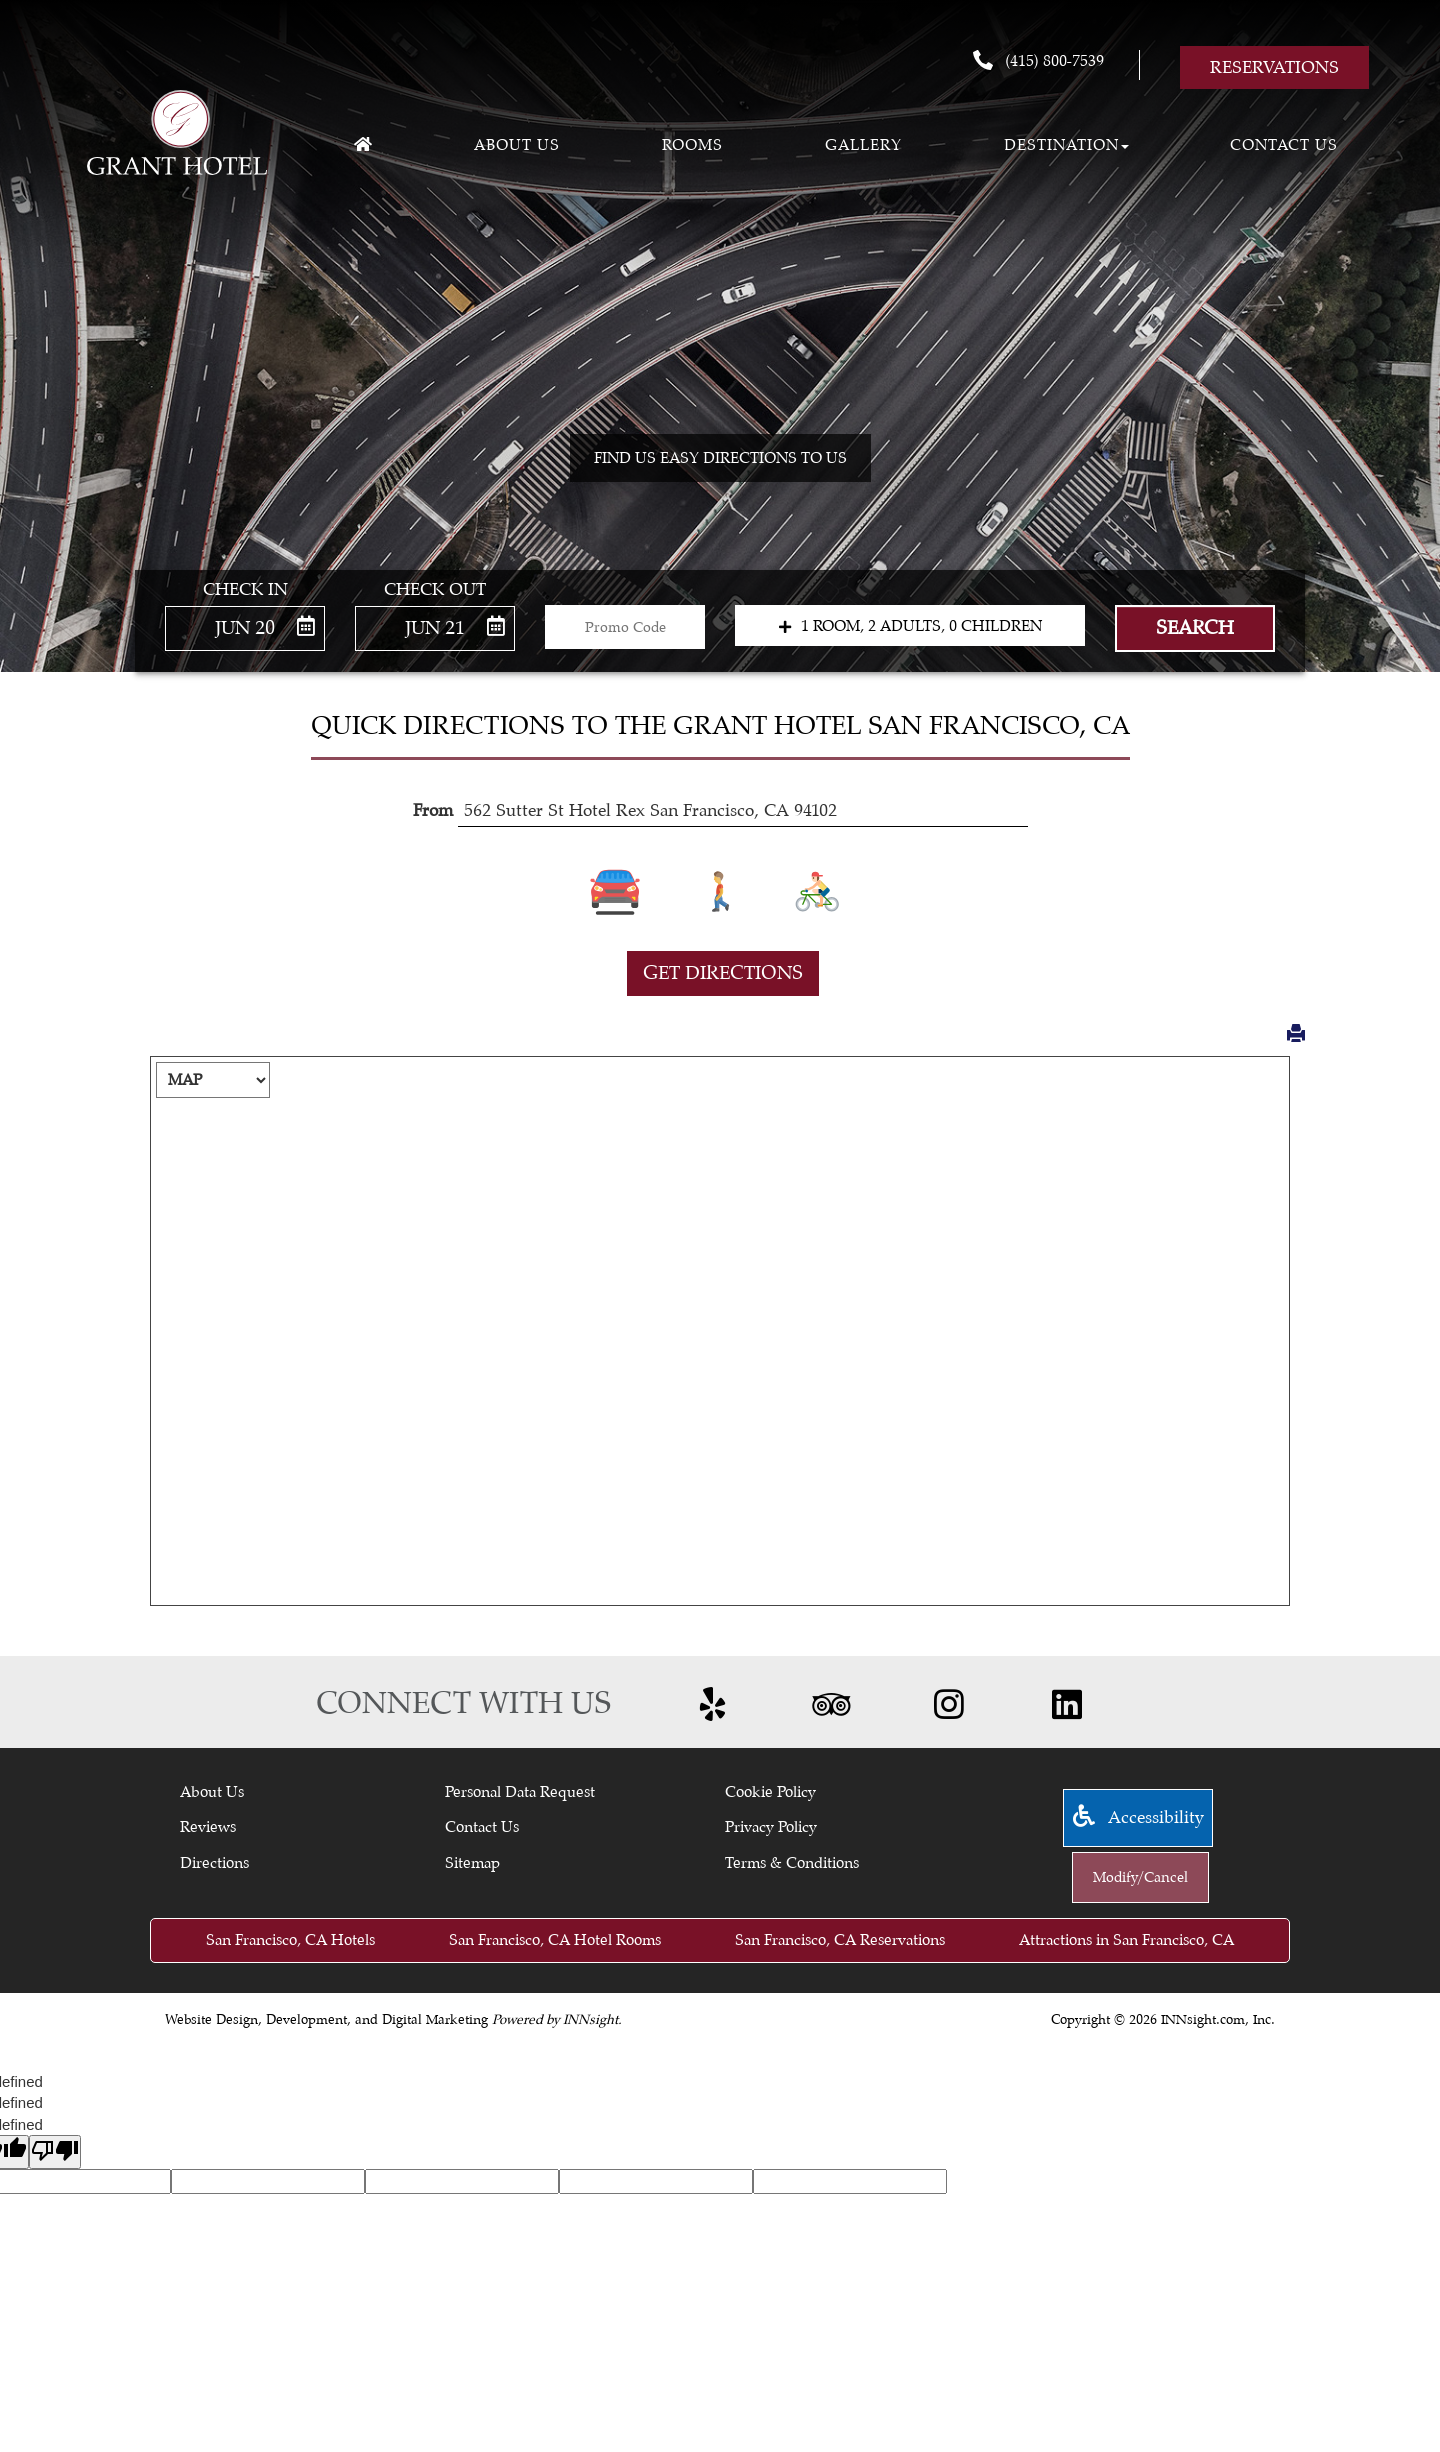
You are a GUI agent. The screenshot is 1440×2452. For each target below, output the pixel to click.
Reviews (208, 1827)
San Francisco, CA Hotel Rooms (555, 1940)
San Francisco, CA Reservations (840, 1940)
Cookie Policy (770, 1792)
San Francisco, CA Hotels (290, 1940)
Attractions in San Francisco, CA (1126, 1940)
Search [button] (1195, 627)
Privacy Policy (771, 1827)
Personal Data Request (520, 1792)
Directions (214, 1863)
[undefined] (55, 2151)
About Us (212, 1792)
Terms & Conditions (792, 1863)
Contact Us (1284, 145)
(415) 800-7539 (1038, 60)
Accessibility (1138, 1817)
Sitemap (472, 1863)
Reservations (1274, 67)
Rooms (692, 145)
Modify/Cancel (1140, 1877)
